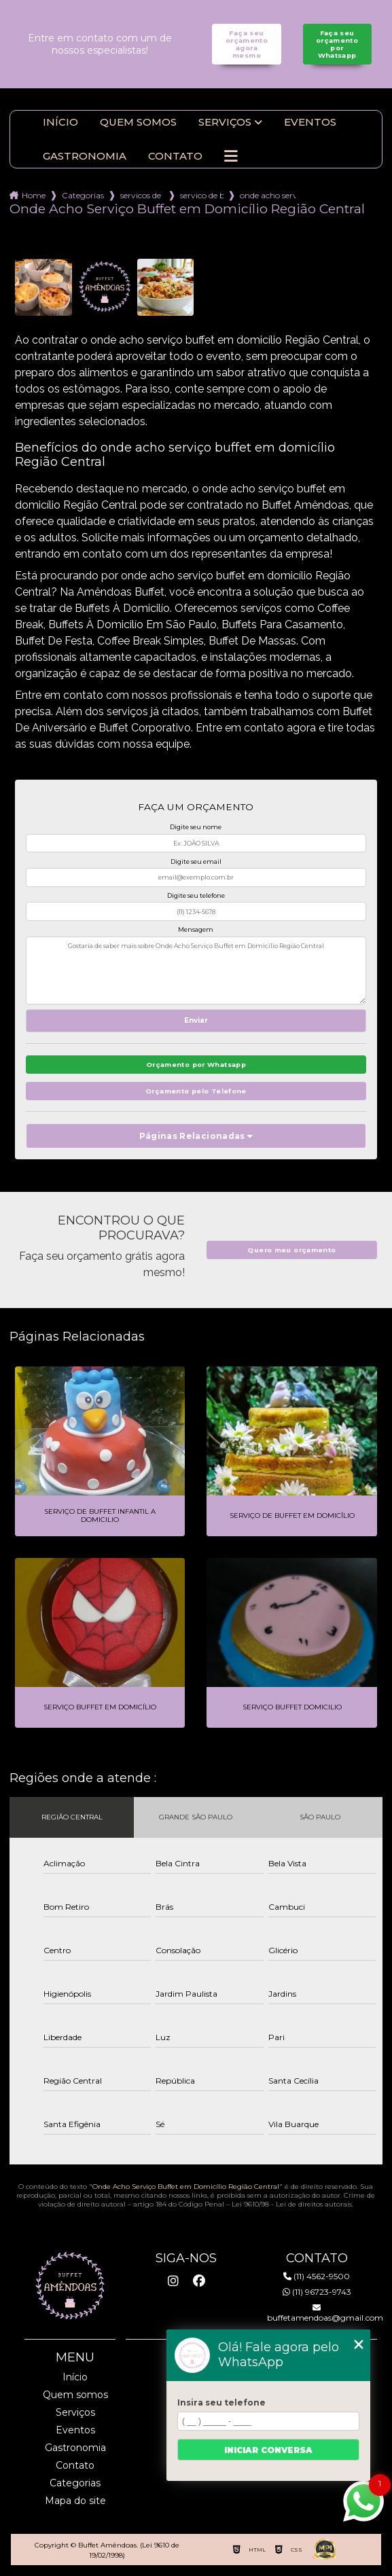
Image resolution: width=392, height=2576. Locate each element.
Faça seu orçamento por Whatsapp (337, 44)
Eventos (310, 122)
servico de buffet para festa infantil (202, 195)
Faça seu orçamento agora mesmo (247, 44)
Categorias (83, 195)
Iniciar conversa (268, 2450)
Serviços (224, 122)
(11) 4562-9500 (316, 2276)
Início (60, 122)
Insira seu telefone (221, 2402)
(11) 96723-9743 (317, 2292)
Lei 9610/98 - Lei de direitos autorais (292, 2204)
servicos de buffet (142, 195)
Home (34, 195)
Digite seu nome (195, 827)
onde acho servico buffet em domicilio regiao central (268, 195)
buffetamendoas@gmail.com (316, 2313)
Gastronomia (84, 156)
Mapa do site (75, 2501)
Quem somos (138, 122)
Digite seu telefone (196, 895)
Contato (175, 156)
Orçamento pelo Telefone (196, 1091)
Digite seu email (196, 861)
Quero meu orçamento (291, 1250)
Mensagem (195, 929)
